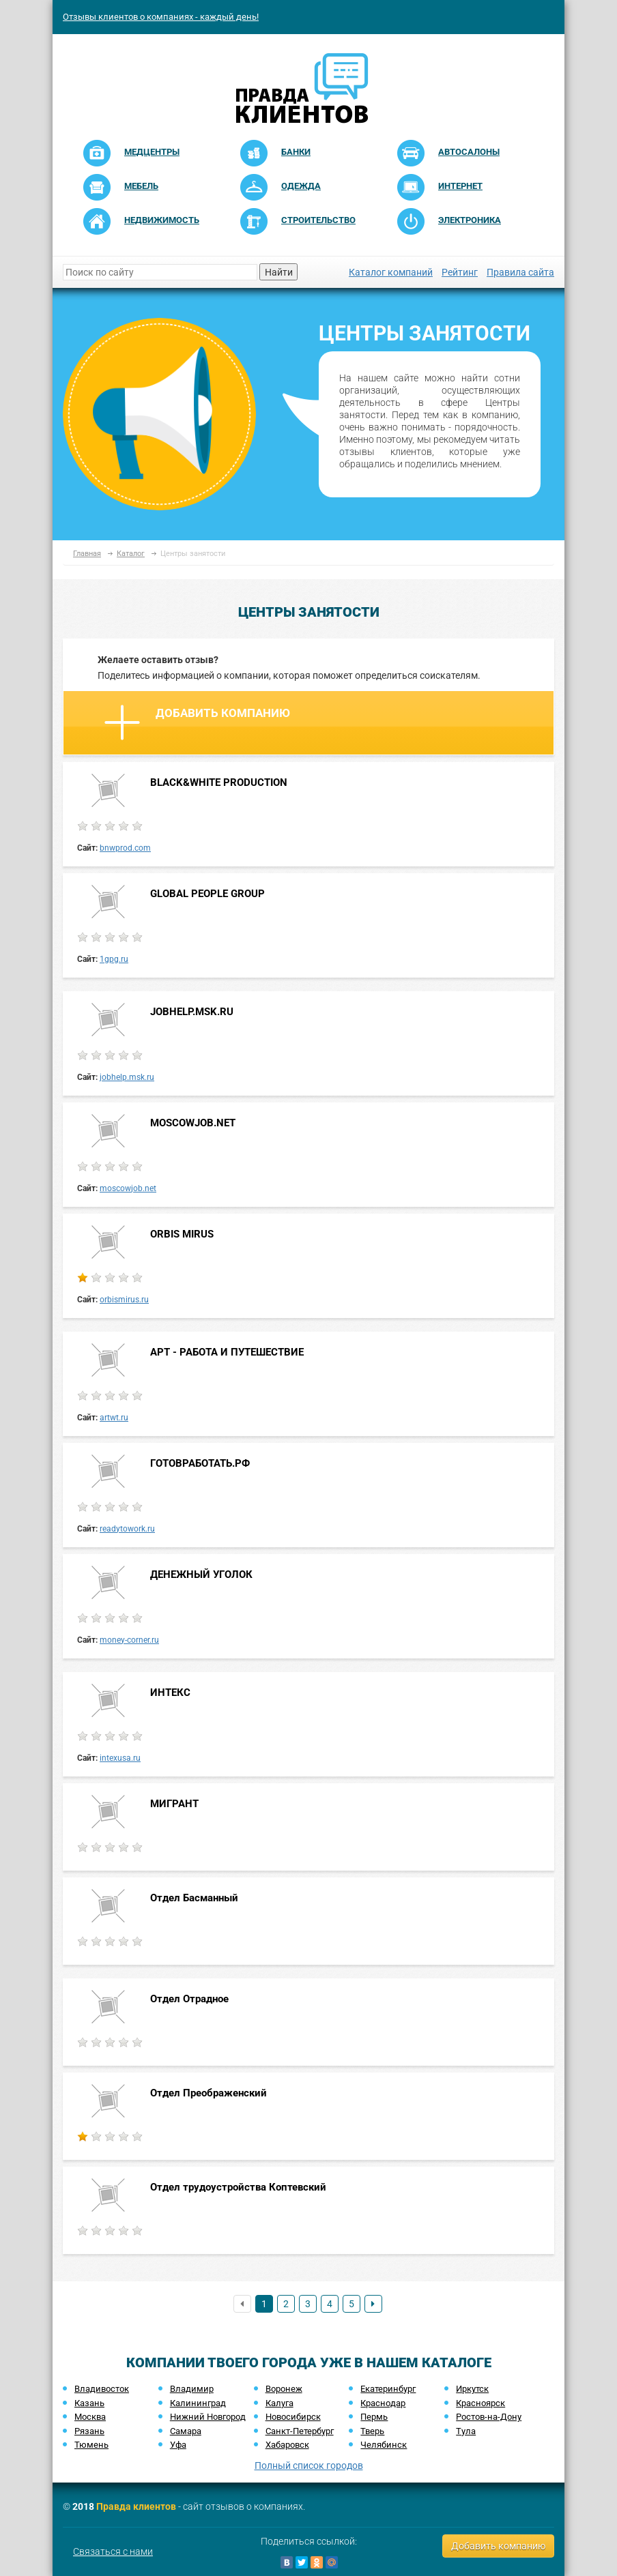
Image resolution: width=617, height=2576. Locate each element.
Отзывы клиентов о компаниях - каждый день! (161, 17)
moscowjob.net (128, 1188)
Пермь (374, 2417)
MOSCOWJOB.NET (192, 1123)
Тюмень (91, 2445)
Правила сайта (520, 272)
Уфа (178, 2445)
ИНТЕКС (170, 1692)
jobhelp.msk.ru (127, 1077)
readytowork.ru (127, 1529)
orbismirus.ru (124, 1299)
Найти (279, 272)
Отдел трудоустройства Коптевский (238, 2187)
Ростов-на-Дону (488, 2417)
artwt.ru (114, 1417)
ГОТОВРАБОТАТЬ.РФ (200, 1463)
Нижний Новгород (208, 2417)
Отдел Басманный (194, 1898)
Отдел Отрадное (189, 1999)
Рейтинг (460, 272)
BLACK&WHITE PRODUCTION (218, 782)
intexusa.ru (120, 1758)
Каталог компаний (391, 272)
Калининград (198, 2403)
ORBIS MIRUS (182, 1234)
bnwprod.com (125, 848)
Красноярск (480, 2403)
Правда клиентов (136, 2506)
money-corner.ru (129, 1640)
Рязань (89, 2431)
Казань (89, 2403)
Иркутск (472, 2389)
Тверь (372, 2431)
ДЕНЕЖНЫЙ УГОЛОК (201, 1574)
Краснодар (382, 2403)
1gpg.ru (114, 959)
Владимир (192, 2389)
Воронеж (284, 2389)
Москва (90, 2417)
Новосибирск (293, 2417)
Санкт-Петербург (300, 2431)
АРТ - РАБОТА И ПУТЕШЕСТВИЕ (227, 1352)
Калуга (279, 2403)
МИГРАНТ (174, 1804)
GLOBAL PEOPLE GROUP (207, 894)
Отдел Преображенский (208, 2093)
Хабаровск (287, 2445)
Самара (185, 2431)
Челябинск (383, 2445)
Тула (466, 2431)
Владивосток (101, 2389)
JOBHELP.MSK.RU (191, 1012)
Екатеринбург (388, 2389)
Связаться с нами (113, 2551)
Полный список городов (309, 2465)
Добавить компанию (197, 722)
